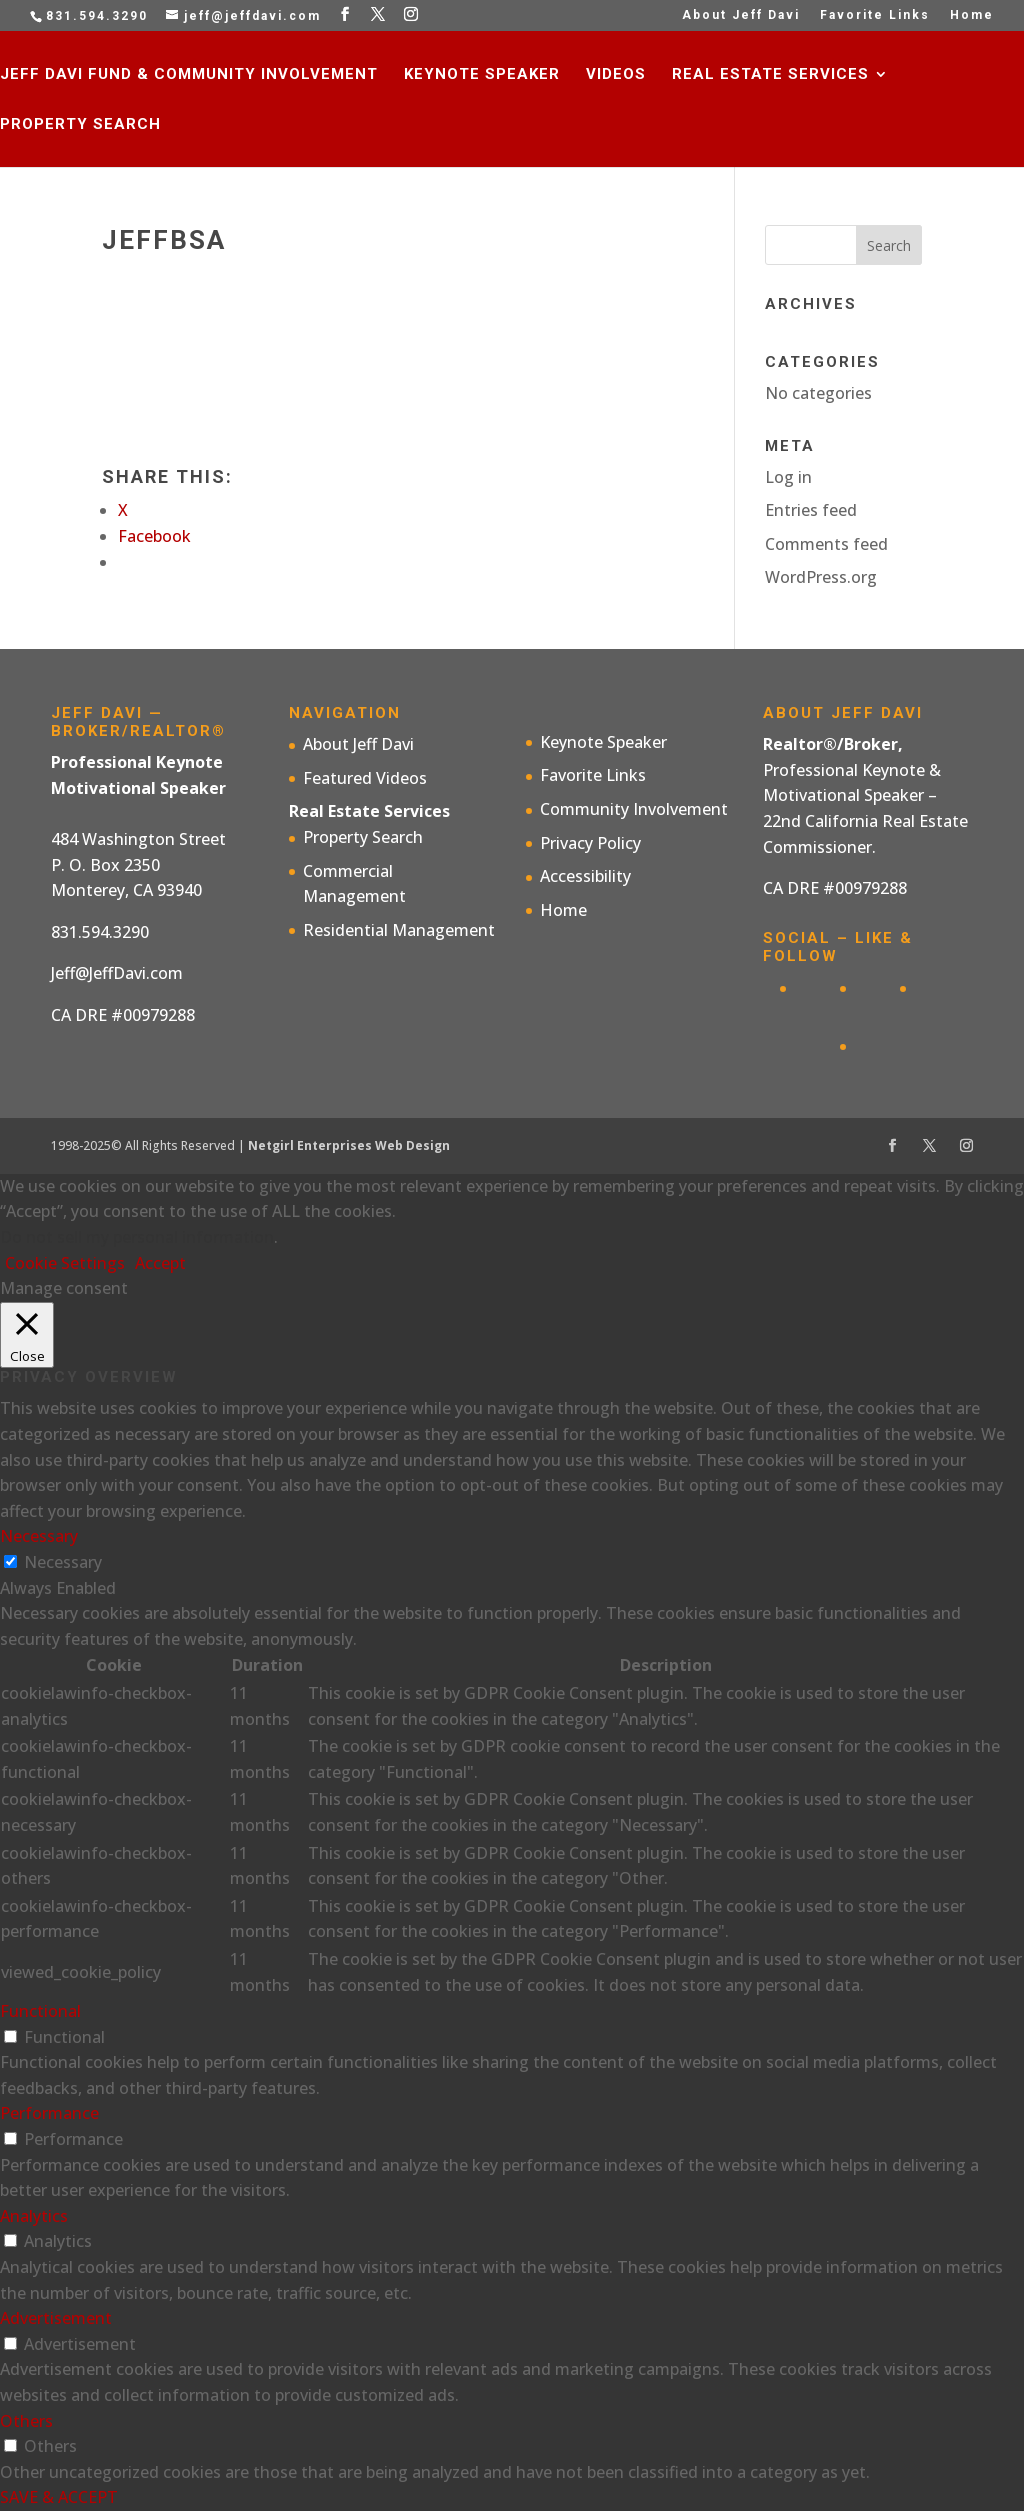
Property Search (80, 125)
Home (972, 15)
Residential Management (399, 930)
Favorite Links (875, 15)
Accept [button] (160, 1263)
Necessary (63, 1562)
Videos (616, 75)
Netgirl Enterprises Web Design (349, 1145)
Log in (788, 477)
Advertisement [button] (56, 2318)
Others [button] (26, 2421)
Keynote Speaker (482, 75)
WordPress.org (821, 577)
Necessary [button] (39, 1536)
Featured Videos (365, 778)
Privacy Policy (590, 843)
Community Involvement (634, 809)
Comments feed (826, 544)
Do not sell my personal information (137, 1237)
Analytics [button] (34, 2216)
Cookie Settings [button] (65, 1263)
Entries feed (811, 510)
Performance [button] (49, 2113)
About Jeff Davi (741, 15)
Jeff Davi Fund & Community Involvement (189, 75)
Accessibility (585, 876)
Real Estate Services (770, 75)
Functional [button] (40, 2011)
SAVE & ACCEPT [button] (59, 2497)
